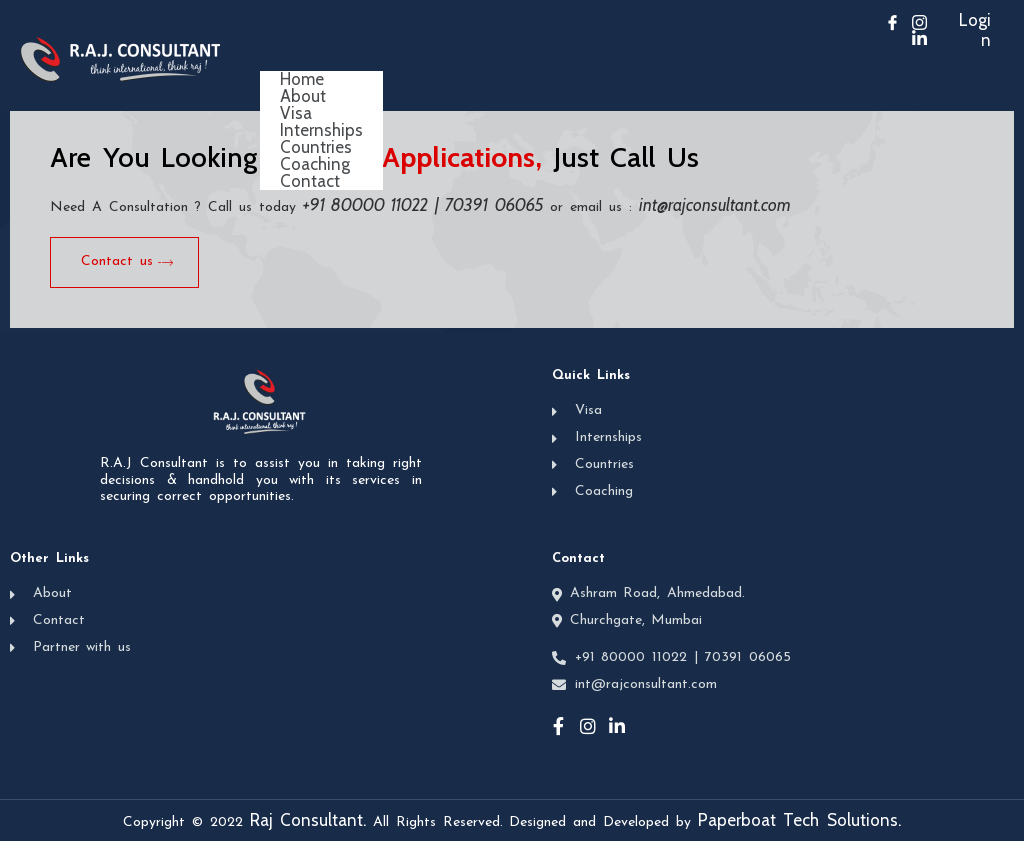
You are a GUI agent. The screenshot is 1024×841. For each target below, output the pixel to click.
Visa (296, 113)
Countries (316, 147)
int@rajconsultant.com (715, 205)
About (303, 96)
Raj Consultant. (308, 820)
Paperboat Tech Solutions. (799, 820)
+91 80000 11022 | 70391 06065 (423, 205)
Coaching (315, 164)
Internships (321, 130)
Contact (310, 181)
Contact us (127, 262)
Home (302, 79)
